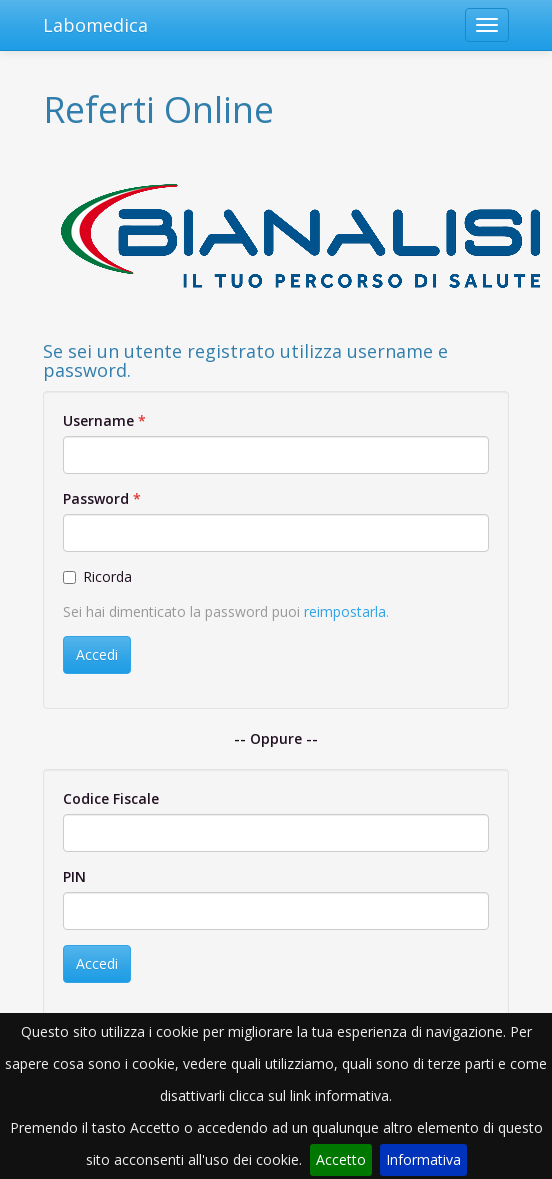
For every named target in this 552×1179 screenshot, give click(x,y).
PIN (74, 876)
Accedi (97, 654)
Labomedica (95, 25)
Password (96, 498)
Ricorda (97, 576)
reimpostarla (345, 611)
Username (98, 420)
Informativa (423, 1159)
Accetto (341, 1159)
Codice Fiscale (111, 798)
